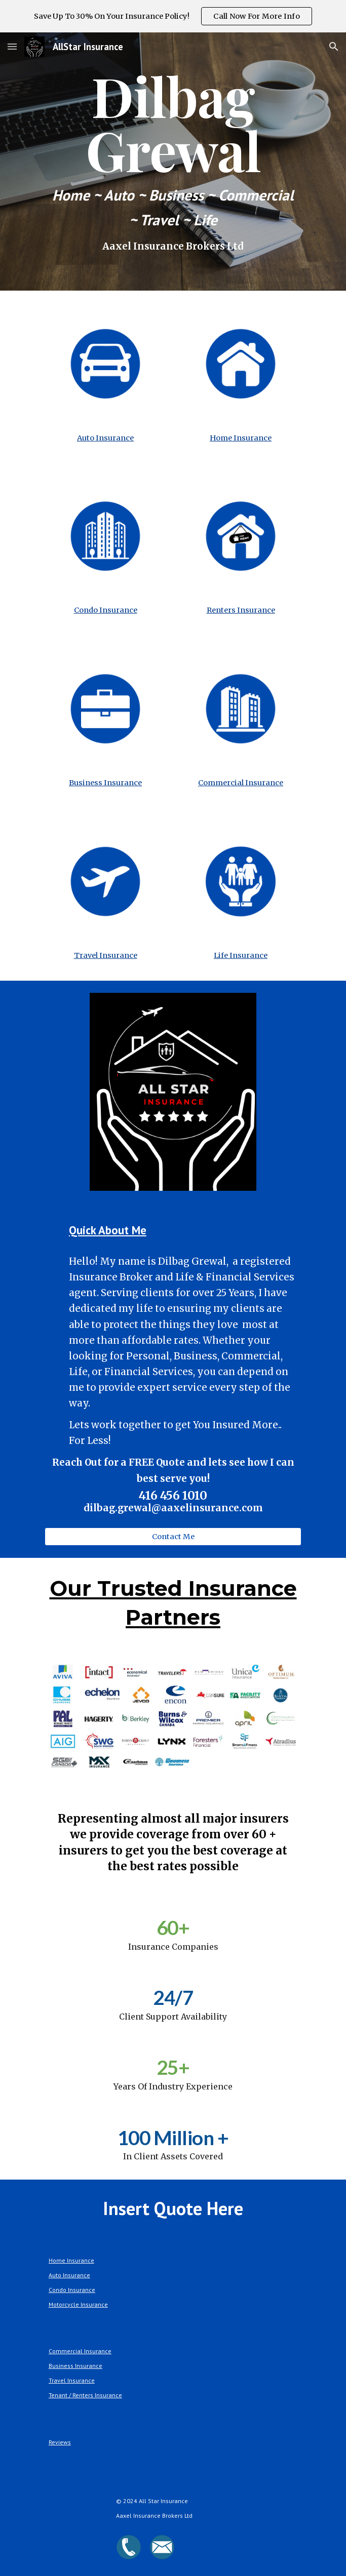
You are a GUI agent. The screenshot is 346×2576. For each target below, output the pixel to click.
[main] (173, 161)
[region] (173, 16)
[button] (12, 46)
